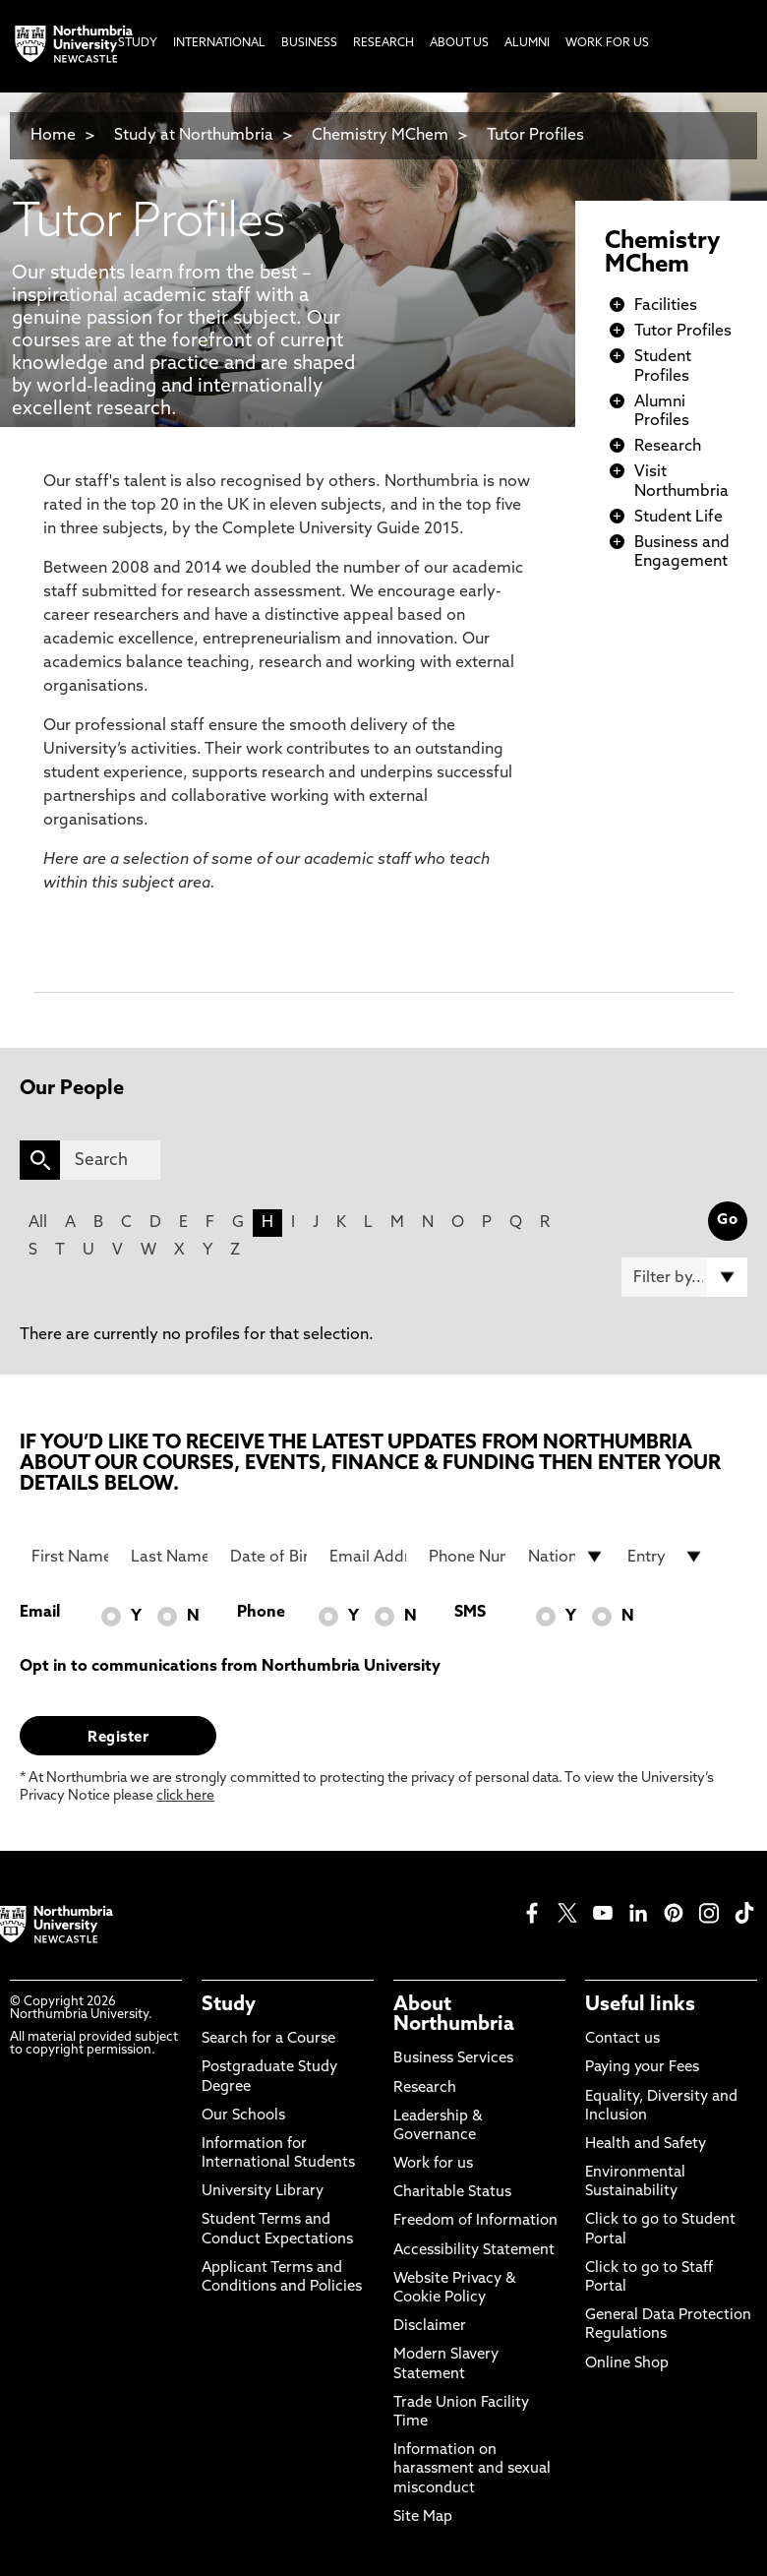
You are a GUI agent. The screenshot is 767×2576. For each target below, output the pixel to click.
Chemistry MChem (380, 136)
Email (40, 1613)
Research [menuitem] (383, 43)
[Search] (110, 1160)
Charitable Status (452, 2192)
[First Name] (70, 1556)
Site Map (422, 2517)
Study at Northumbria (193, 136)
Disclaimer (429, 2326)
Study (229, 2005)
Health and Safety (645, 2144)
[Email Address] (368, 1556)
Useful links (640, 2005)
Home (53, 136)
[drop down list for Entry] (666, 1556)
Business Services (453, 2059)
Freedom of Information (475, 2221)
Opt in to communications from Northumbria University (230, 1667)
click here (185, 1796)
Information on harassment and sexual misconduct (472, 2469)
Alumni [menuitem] (527, 43)
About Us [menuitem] (459, 43)
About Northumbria (453, 2015)
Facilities (665, 306)
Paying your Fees (642, 2067)
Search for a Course (268, 2039)
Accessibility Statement (474, 2250)
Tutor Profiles (535, 136)
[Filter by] (683, 1277)
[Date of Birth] (268, 1556)
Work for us (433, 2164)
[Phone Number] (467, 1556)
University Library (263, 2191)
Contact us (622, 2039)
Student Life (678, 517)
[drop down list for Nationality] (566, 1556)
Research (667, 447)
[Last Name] (169, 1556)
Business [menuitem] (309, 43)
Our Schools (243, 2116)
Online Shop (627, 2364)
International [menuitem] (219, 43)
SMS (470, 1613)
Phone (261, 1613)
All (38, 1223)
